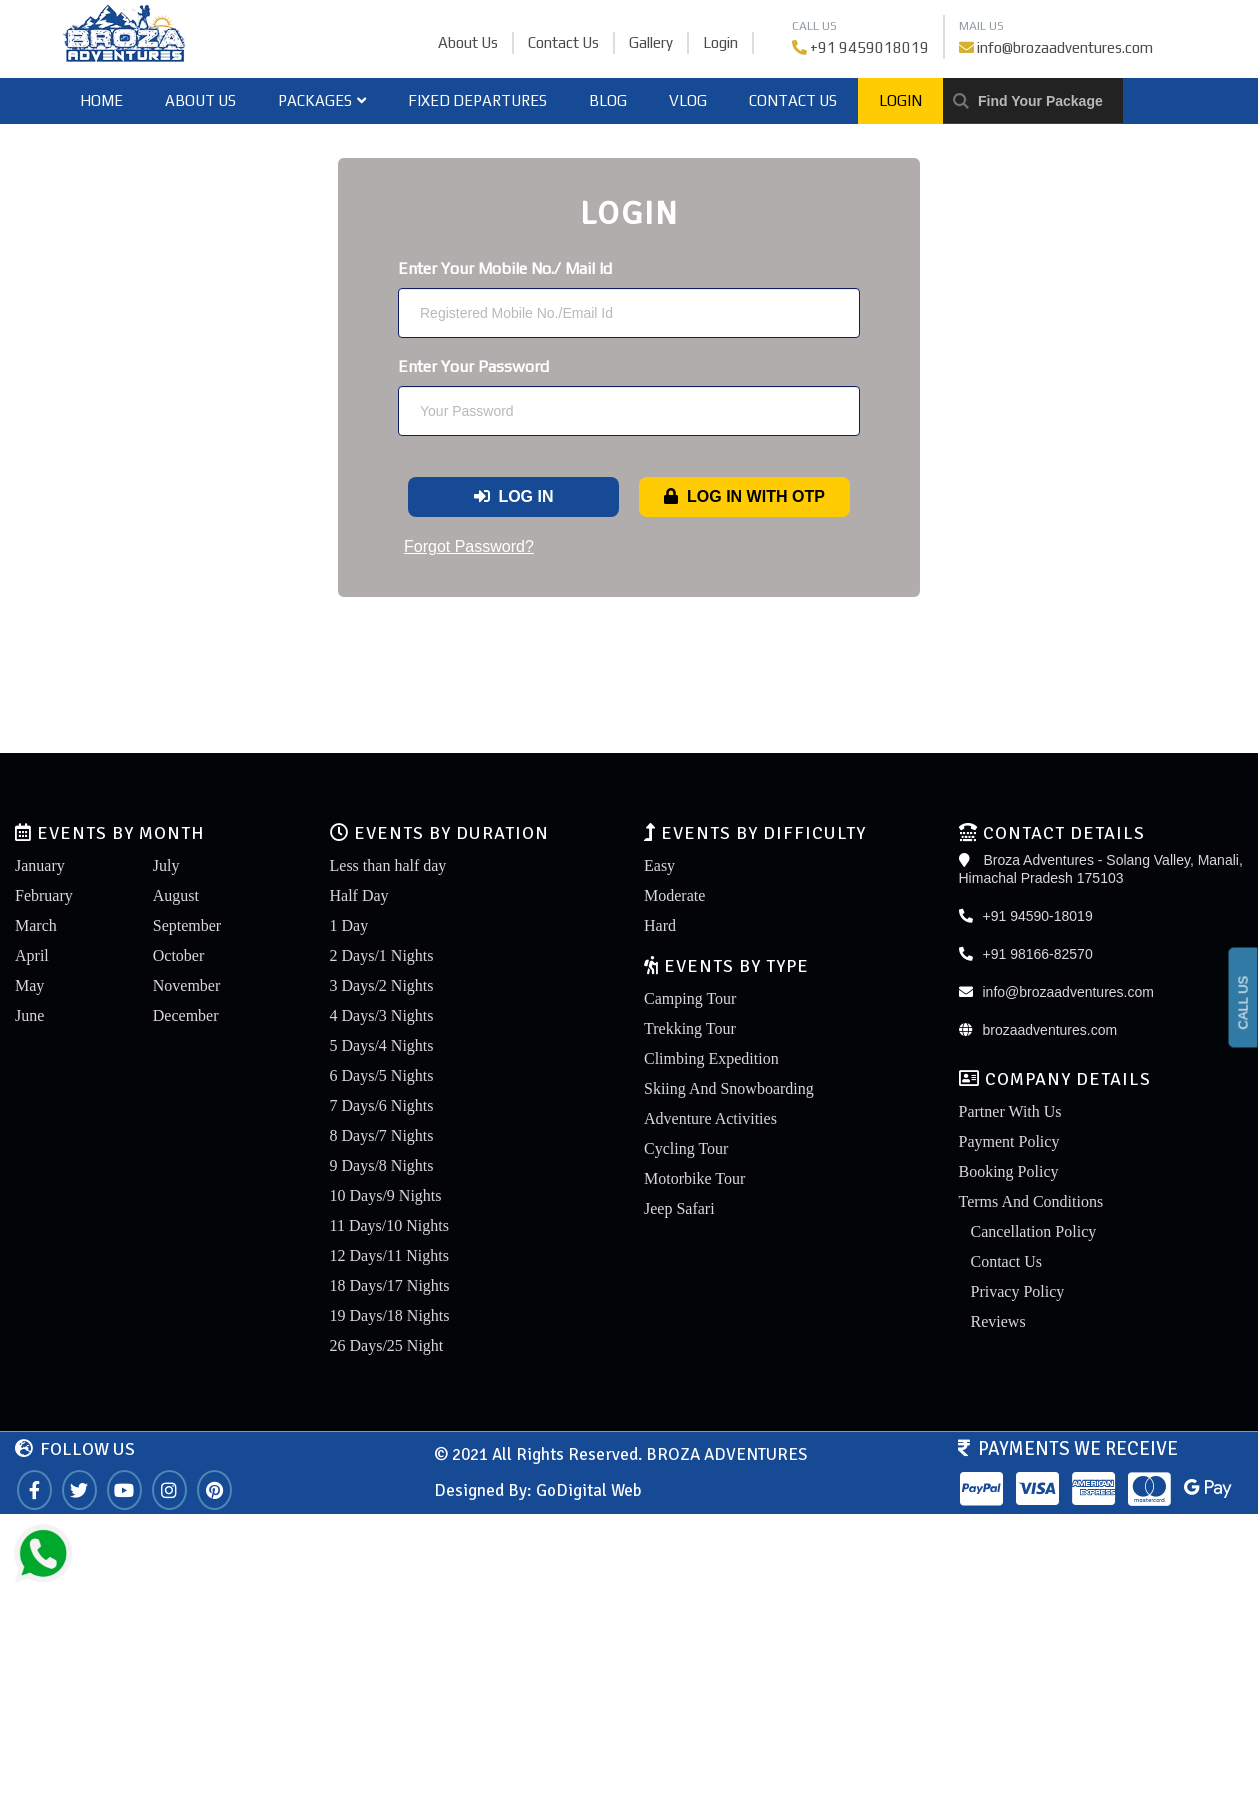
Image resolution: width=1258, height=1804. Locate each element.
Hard (660, 925)
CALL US (1243, 1003)
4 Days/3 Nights (382, 1015)
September (187, 925)
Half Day (359, 895)
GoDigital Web (588, 1490)
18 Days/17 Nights (390, 1285)
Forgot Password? (469, 546)
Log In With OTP (744, 496)
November (187, 985)
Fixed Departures (477, 100)
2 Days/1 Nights (382, 955)
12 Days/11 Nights (389, 1255)
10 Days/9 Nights (386, 1195)
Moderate (674, 895)
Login (720, 42)
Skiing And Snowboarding (729, 1088)
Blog (608, 100)
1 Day (349, 925)
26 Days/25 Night (387, 1345)
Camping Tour (690, 998)
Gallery (651, 42)
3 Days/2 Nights (382, 985)
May (29, 985)
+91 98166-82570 (1038, 954)
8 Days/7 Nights (382, 1135)
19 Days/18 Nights (390, 1315)
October (179, 955)
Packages (322, 100)
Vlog (688, 100)
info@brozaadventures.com (1065, 47)
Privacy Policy (1018, 1291)
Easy (659, 865)
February (44, 895)
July (166, 865)
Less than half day (388, 865)
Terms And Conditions (1031, 1201)
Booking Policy (1009, 1171)
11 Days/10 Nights (389, 1225)
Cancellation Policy (1034, 1231)
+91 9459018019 (869, 47)
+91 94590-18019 (1038, 916)
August (176, 895)
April (32, 955)
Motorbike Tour (694, 1178)
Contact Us (563, 42)
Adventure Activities (710, 1118)
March (36, 925)
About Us (468, 42)
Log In (514, 496)
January (40, 865)
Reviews (998, 1321)
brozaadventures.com (1050, 1030)
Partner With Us (1010, 1111)
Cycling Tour (686, 1148)
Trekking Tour (690, 1028)
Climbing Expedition (711, 1058)
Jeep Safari (679, 1208)
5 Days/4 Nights (382, 1045)
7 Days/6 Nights (382, 1105)
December (186, 1015)
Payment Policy (1009, 1141)
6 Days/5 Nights (382, 1075)
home (101, 100)
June (29, 1015)
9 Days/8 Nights (382, 1165)
